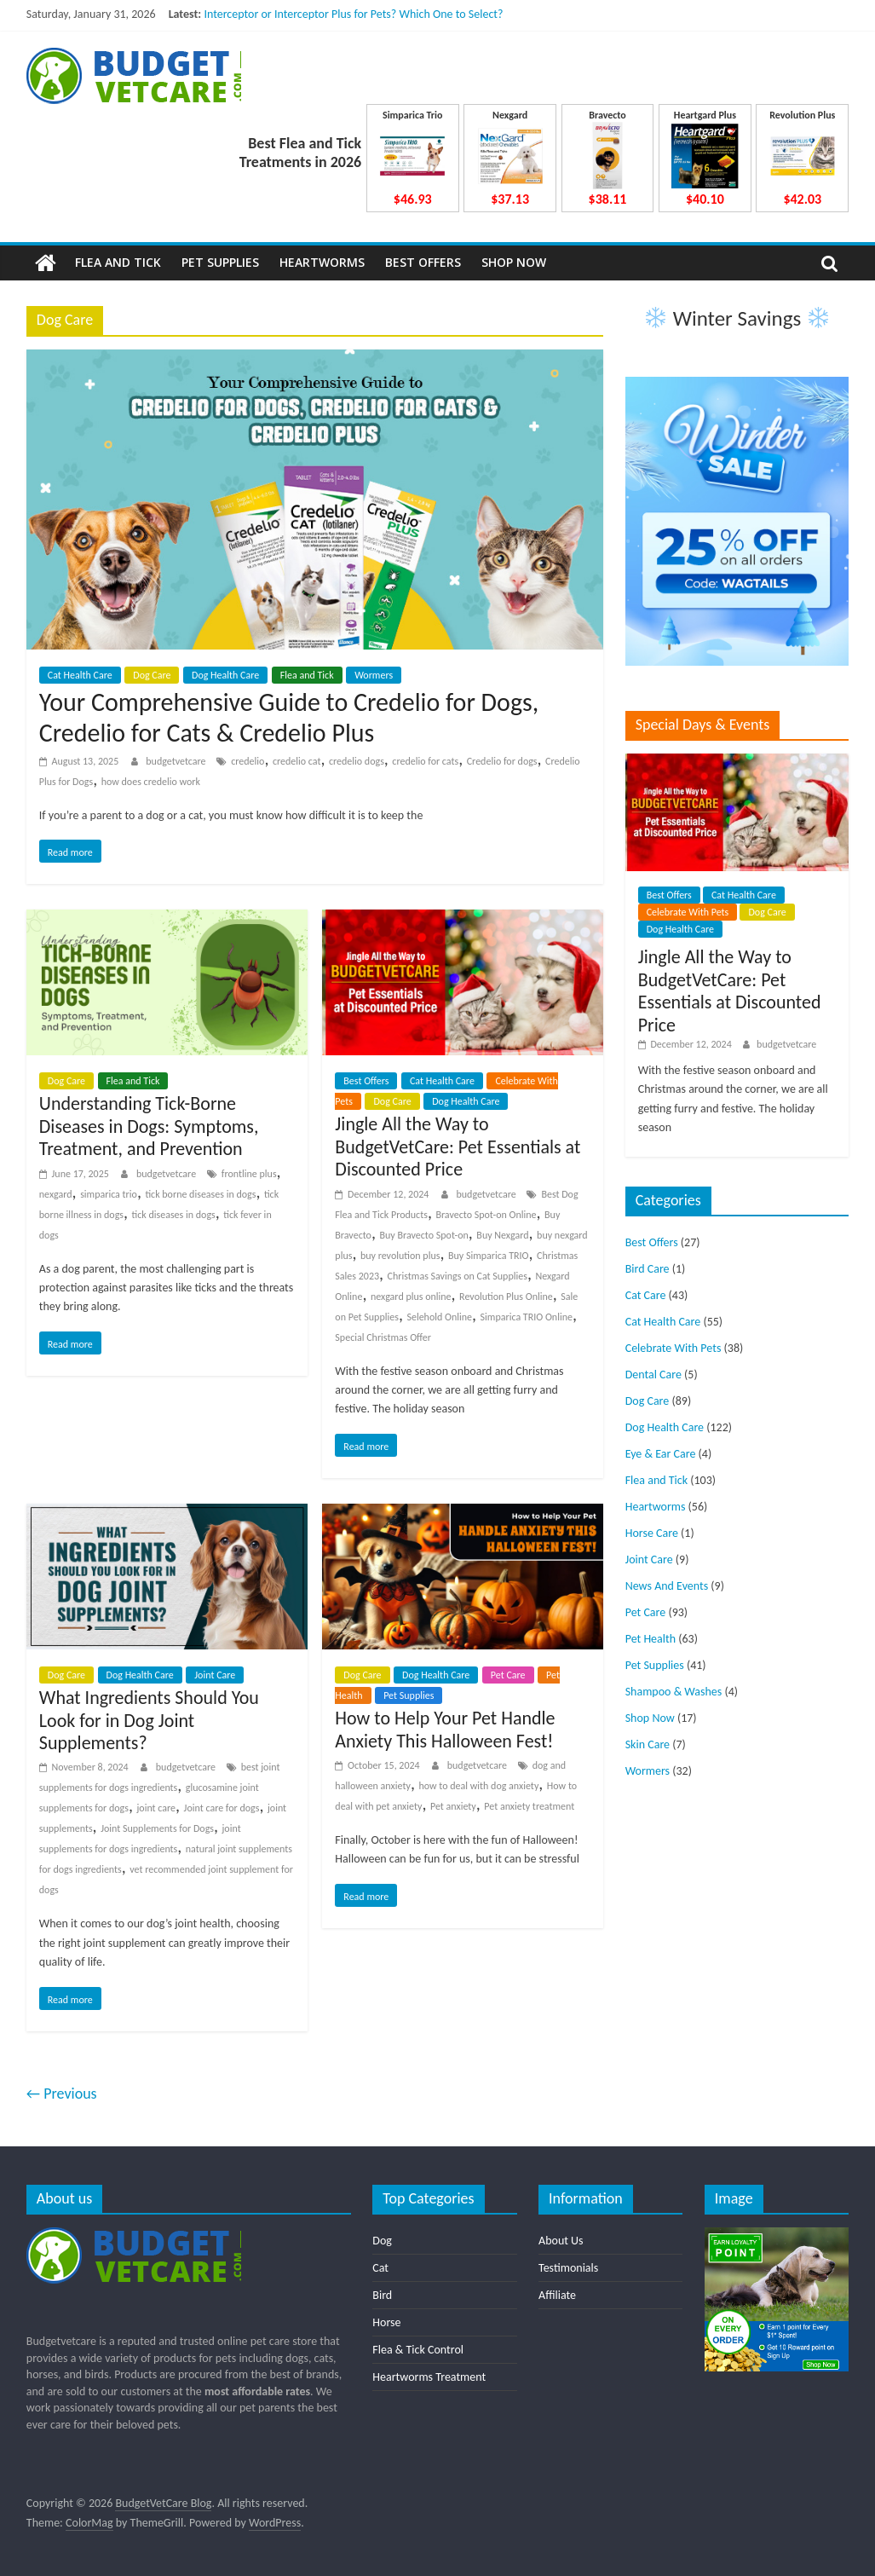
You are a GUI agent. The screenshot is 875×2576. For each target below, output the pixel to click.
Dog (382, 2240)
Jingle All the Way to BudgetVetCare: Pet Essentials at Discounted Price (457, 1146)
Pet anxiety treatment (529, 1806)
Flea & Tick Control (417, 2349)
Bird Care (647, 1269)
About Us (561, 2240)
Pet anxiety (453, 1806)
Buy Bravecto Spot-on (423, 1235)
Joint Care (214, 1675)
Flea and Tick (118, 262)
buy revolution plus (400, 1256)
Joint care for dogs (222, 1808)
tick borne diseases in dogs (200, 1194)
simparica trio (108, 1194)
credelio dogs (356, 761)
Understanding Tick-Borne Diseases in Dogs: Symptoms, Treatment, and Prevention (149, 1126)
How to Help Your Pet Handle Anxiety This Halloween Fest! (445, 1729)
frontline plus (249, 1174)
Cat (380, 2268)
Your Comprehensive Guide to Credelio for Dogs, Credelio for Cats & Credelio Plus (288, 717)
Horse (386, 2322)
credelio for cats (425, 761)
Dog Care (151, 675)
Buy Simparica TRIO (488, 1256)
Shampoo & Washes (673, 1691)
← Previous (61, 2093)
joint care (156, 1808)
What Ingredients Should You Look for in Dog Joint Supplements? (149, 1720)
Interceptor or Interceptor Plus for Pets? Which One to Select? (353, 14)
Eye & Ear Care (660, 1454)
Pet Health (650, 1639)
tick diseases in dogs (174, 1215)
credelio (247, 761)
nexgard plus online (411, 1296)
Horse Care (651, 1533)
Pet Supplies (220, 262)
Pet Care (508, 1675)
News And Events (667, 1586)
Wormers (373, 675)
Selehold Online (439, 1317)
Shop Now (513, 262)
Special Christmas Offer (383, 1337)
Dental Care (653, 1374)
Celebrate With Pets (688, 912)
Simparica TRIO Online (527, 1317)
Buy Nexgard (502, 1235)
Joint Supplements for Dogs (157, 1828)
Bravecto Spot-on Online (485, 1215)
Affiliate (557, 2295)
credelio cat (297, 761)
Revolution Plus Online (506, 1296)
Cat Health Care (80, 675)
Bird (382, 2295)
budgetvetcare (177, 761)
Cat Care (645, 1295)
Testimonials (568, 2268)
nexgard (55, 1194)
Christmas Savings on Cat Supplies (457, 1276)
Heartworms (322, 262)
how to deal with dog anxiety (478, 1786)
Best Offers (423, 262)
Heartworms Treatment (429, 2377)
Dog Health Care (225, 675)
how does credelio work (150, 782)
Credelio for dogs (502, 761)
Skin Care (647, 1744)
